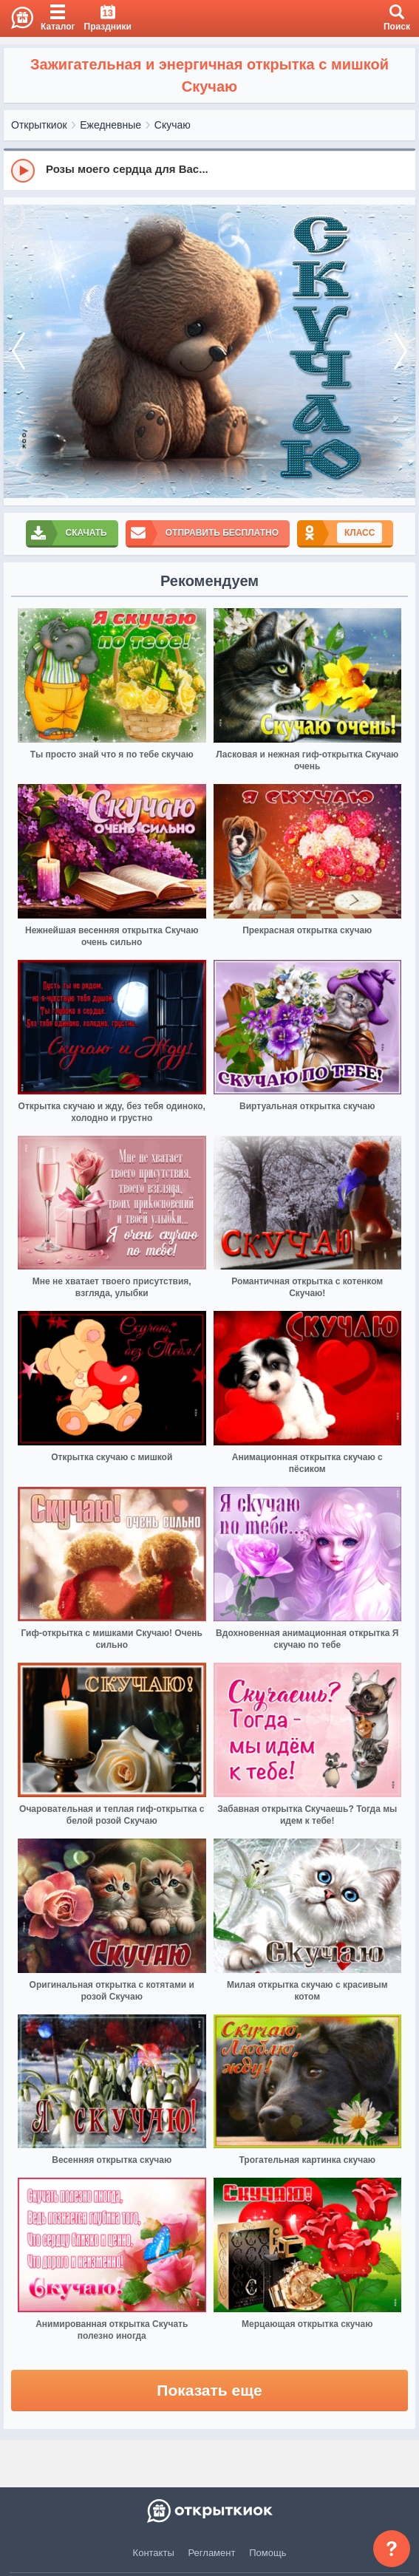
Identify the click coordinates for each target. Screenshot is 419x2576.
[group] (209, 170)
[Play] (23, 171)
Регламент (212, 2552)
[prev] (18, 352)
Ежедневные (110, 125)
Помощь (267, 2552)
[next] (400, 352)
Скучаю (172, 125)
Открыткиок (39, 125)
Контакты (153, 2552)
